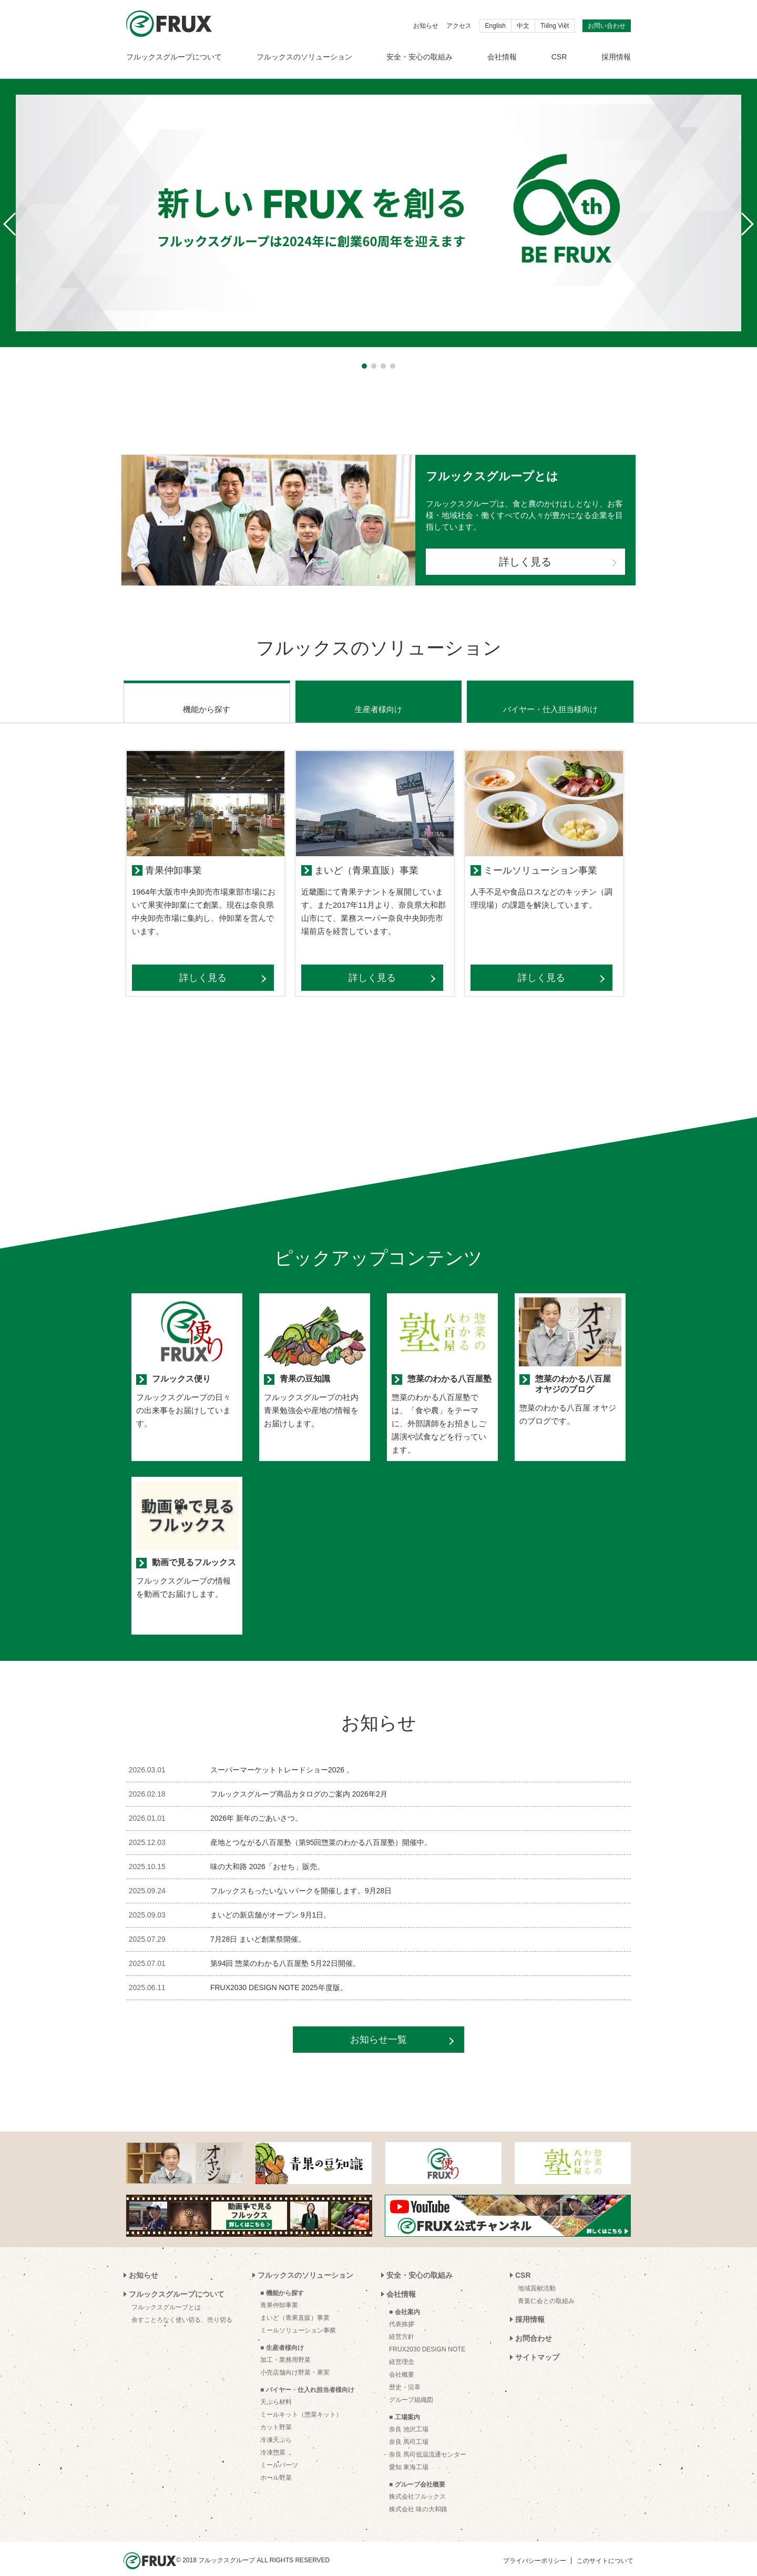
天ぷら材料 (276, 2388)
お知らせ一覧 (378, 2026)
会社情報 (502, 56)
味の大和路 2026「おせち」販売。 (267, 1853)
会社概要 (401, 2361)
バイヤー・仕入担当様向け (550, 696)
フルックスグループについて (174, 56)
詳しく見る (525, 561)
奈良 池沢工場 (408, 2416)
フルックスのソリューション (304, 56)
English (495, 25)
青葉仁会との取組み (546, 2287)
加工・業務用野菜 (285, 2346)
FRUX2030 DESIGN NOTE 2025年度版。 (278, 1974)
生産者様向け (378, 696)
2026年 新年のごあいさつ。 (256, 1805)
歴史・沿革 (405, 2374)
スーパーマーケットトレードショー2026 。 (282, 1756)
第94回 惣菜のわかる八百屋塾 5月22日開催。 (285, 1950)
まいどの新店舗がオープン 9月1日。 (270, 1902)
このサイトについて (605, 2547)
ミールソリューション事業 (298, 2317)
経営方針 (401, 2323)
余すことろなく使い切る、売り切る (181, 2306)
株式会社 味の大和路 (418, 2496)
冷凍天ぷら (276, 2426)
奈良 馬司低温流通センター (427, 2441)
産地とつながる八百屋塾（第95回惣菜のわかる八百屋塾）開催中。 (321, 1829)
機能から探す (206, 696)
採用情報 (616, 56)
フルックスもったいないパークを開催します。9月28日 (301, 1877)
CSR (559, 56)
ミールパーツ (279, 2452)
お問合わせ (533, 2325)
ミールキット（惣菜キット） (301, 2401)
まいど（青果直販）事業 (295, 2304)
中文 (523, 25)
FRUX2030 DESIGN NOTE (427, 2336)
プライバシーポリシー (534, 2547)
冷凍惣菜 (272, 2439)
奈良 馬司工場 (408, 2428)
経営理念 (401, 2348)
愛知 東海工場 (408, 2454)
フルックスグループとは (166, 2294)
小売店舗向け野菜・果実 (295, 2359)
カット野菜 (276, 2414)
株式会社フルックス (417, 2483)
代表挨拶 (401, 2311)
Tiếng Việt (554, 25)
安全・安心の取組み (419, 56)
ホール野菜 (276, 2464)
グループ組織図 (411, 2386)
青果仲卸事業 (279, 2292)
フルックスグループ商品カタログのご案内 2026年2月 (298, 1781)
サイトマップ (537, 2344)
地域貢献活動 (537, 2275)
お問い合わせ (607, 25)
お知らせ (425, 25)
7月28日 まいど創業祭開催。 (257, 1926)
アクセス (459, 25)
